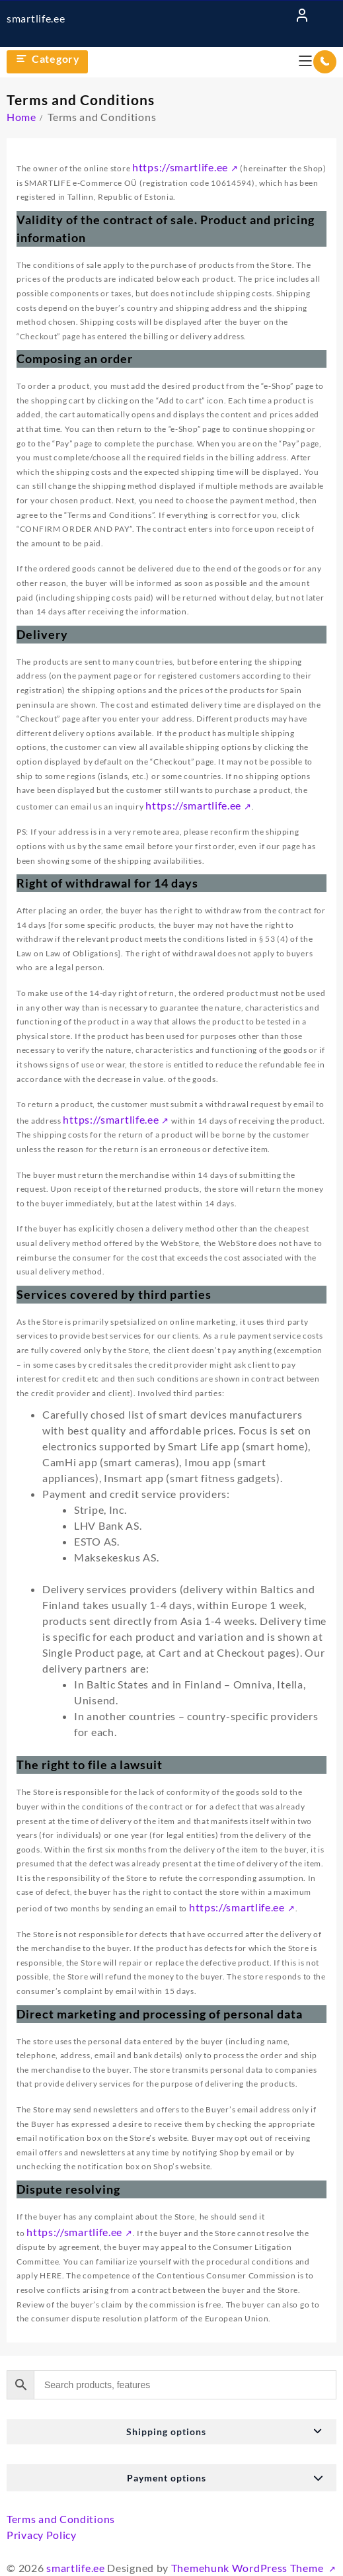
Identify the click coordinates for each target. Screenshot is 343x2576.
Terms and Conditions (61, 2519)
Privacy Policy (42, 2534)
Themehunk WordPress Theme (248, 2567)
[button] (171, 2431)
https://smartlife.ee (180, 167)
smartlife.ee (36, 18)
